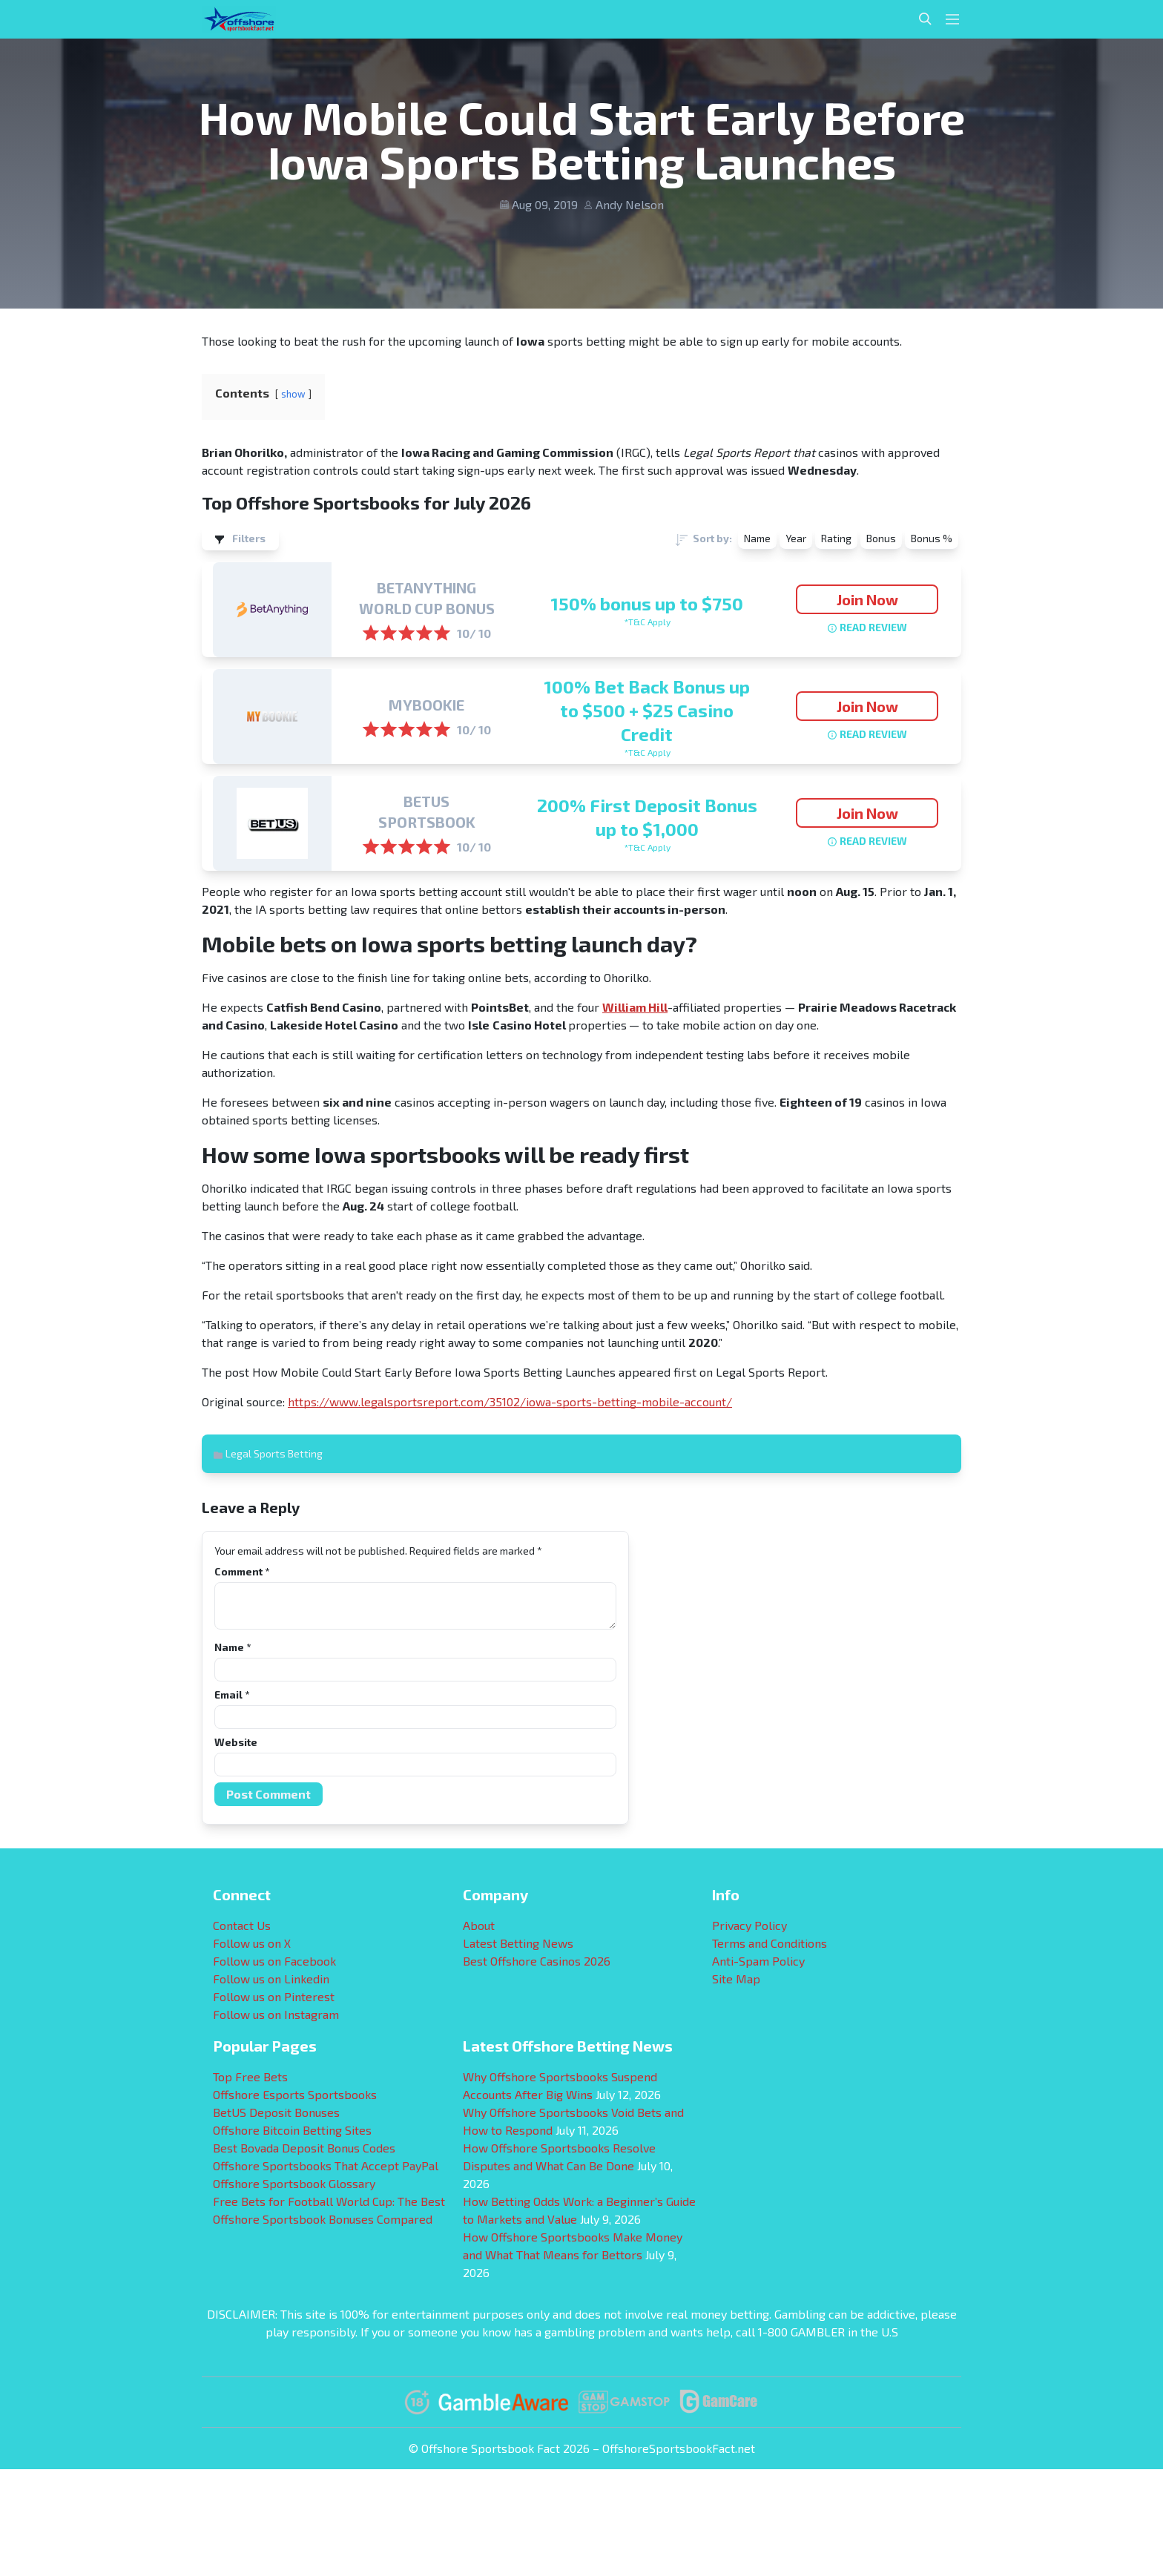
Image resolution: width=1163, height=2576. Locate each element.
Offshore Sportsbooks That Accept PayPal (325, 2165)
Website (235, 1742)
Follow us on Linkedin (271, 1978)
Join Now (867, 599)
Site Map (736, 1978)
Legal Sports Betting (274, 1453)
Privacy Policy (749, 1925)
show (293, 394)
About (479, 1925)
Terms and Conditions (769, 1943)
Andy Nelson (630, 204)
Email (231, 1694)
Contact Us (242, 1925)
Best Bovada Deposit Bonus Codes (304, 2148)
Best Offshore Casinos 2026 (536, 1961)
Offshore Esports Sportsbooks (295, 2094)
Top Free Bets (250, 2076)
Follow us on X (252, 1943)
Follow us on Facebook (274, 1961)
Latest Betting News (518, 1943)
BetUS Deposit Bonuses (276, 2112)
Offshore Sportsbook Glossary (294, 2183)
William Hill (635, 1007)
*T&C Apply (647, 621)
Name (232, 1647)
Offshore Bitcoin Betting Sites (292, 2130)
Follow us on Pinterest (274, 1996)
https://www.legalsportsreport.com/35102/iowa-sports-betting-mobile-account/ (510, 1401)
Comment (241, 1571)
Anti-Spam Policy (758, 1961)
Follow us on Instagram (276, 2014)
